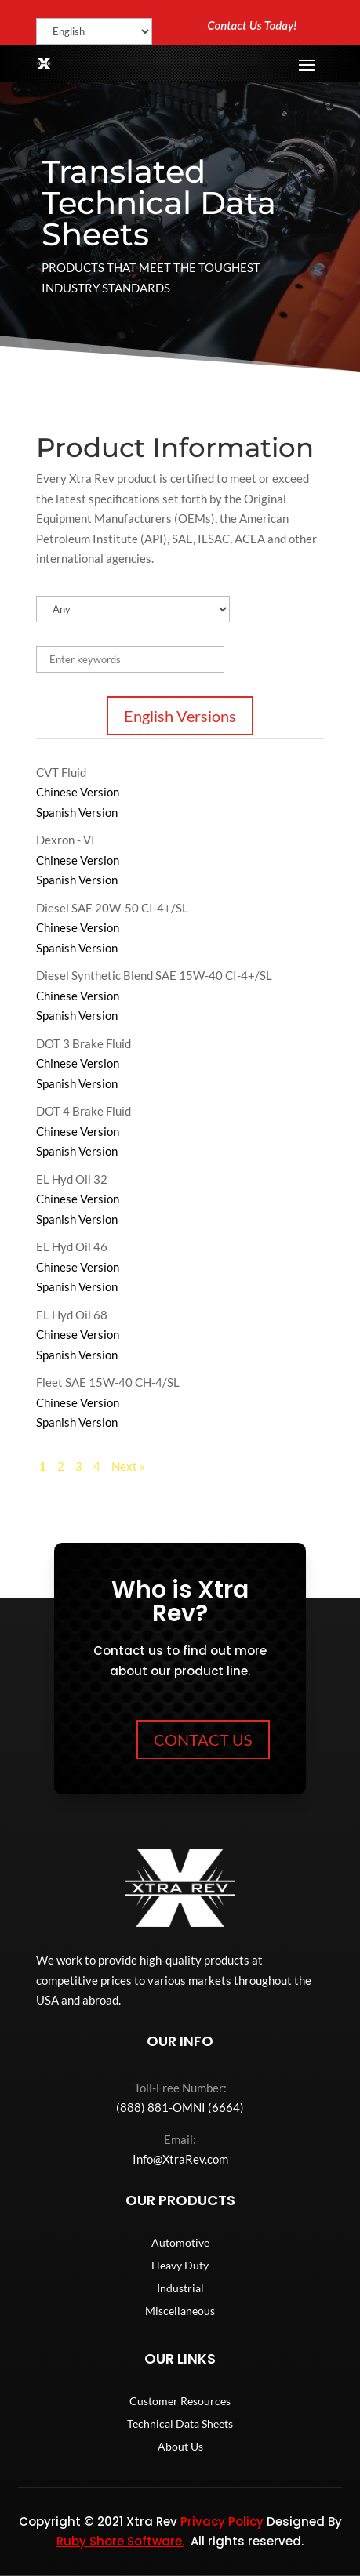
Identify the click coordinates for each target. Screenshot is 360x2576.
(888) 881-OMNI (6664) (180, 2107)
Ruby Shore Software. (120, 2541)
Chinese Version (77, 792)
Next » (128, 1466)
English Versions (180, 715)
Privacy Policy (222, 2521)
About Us (180, 2447)
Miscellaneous (180, 2311)
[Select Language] (94, 31)
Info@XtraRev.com (180, 2159)
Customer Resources (180, 2401)
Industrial (180, 2289)
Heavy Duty (180, 2266)
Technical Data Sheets (180, 2424)
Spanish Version (77, 812)
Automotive (180, 2243)
